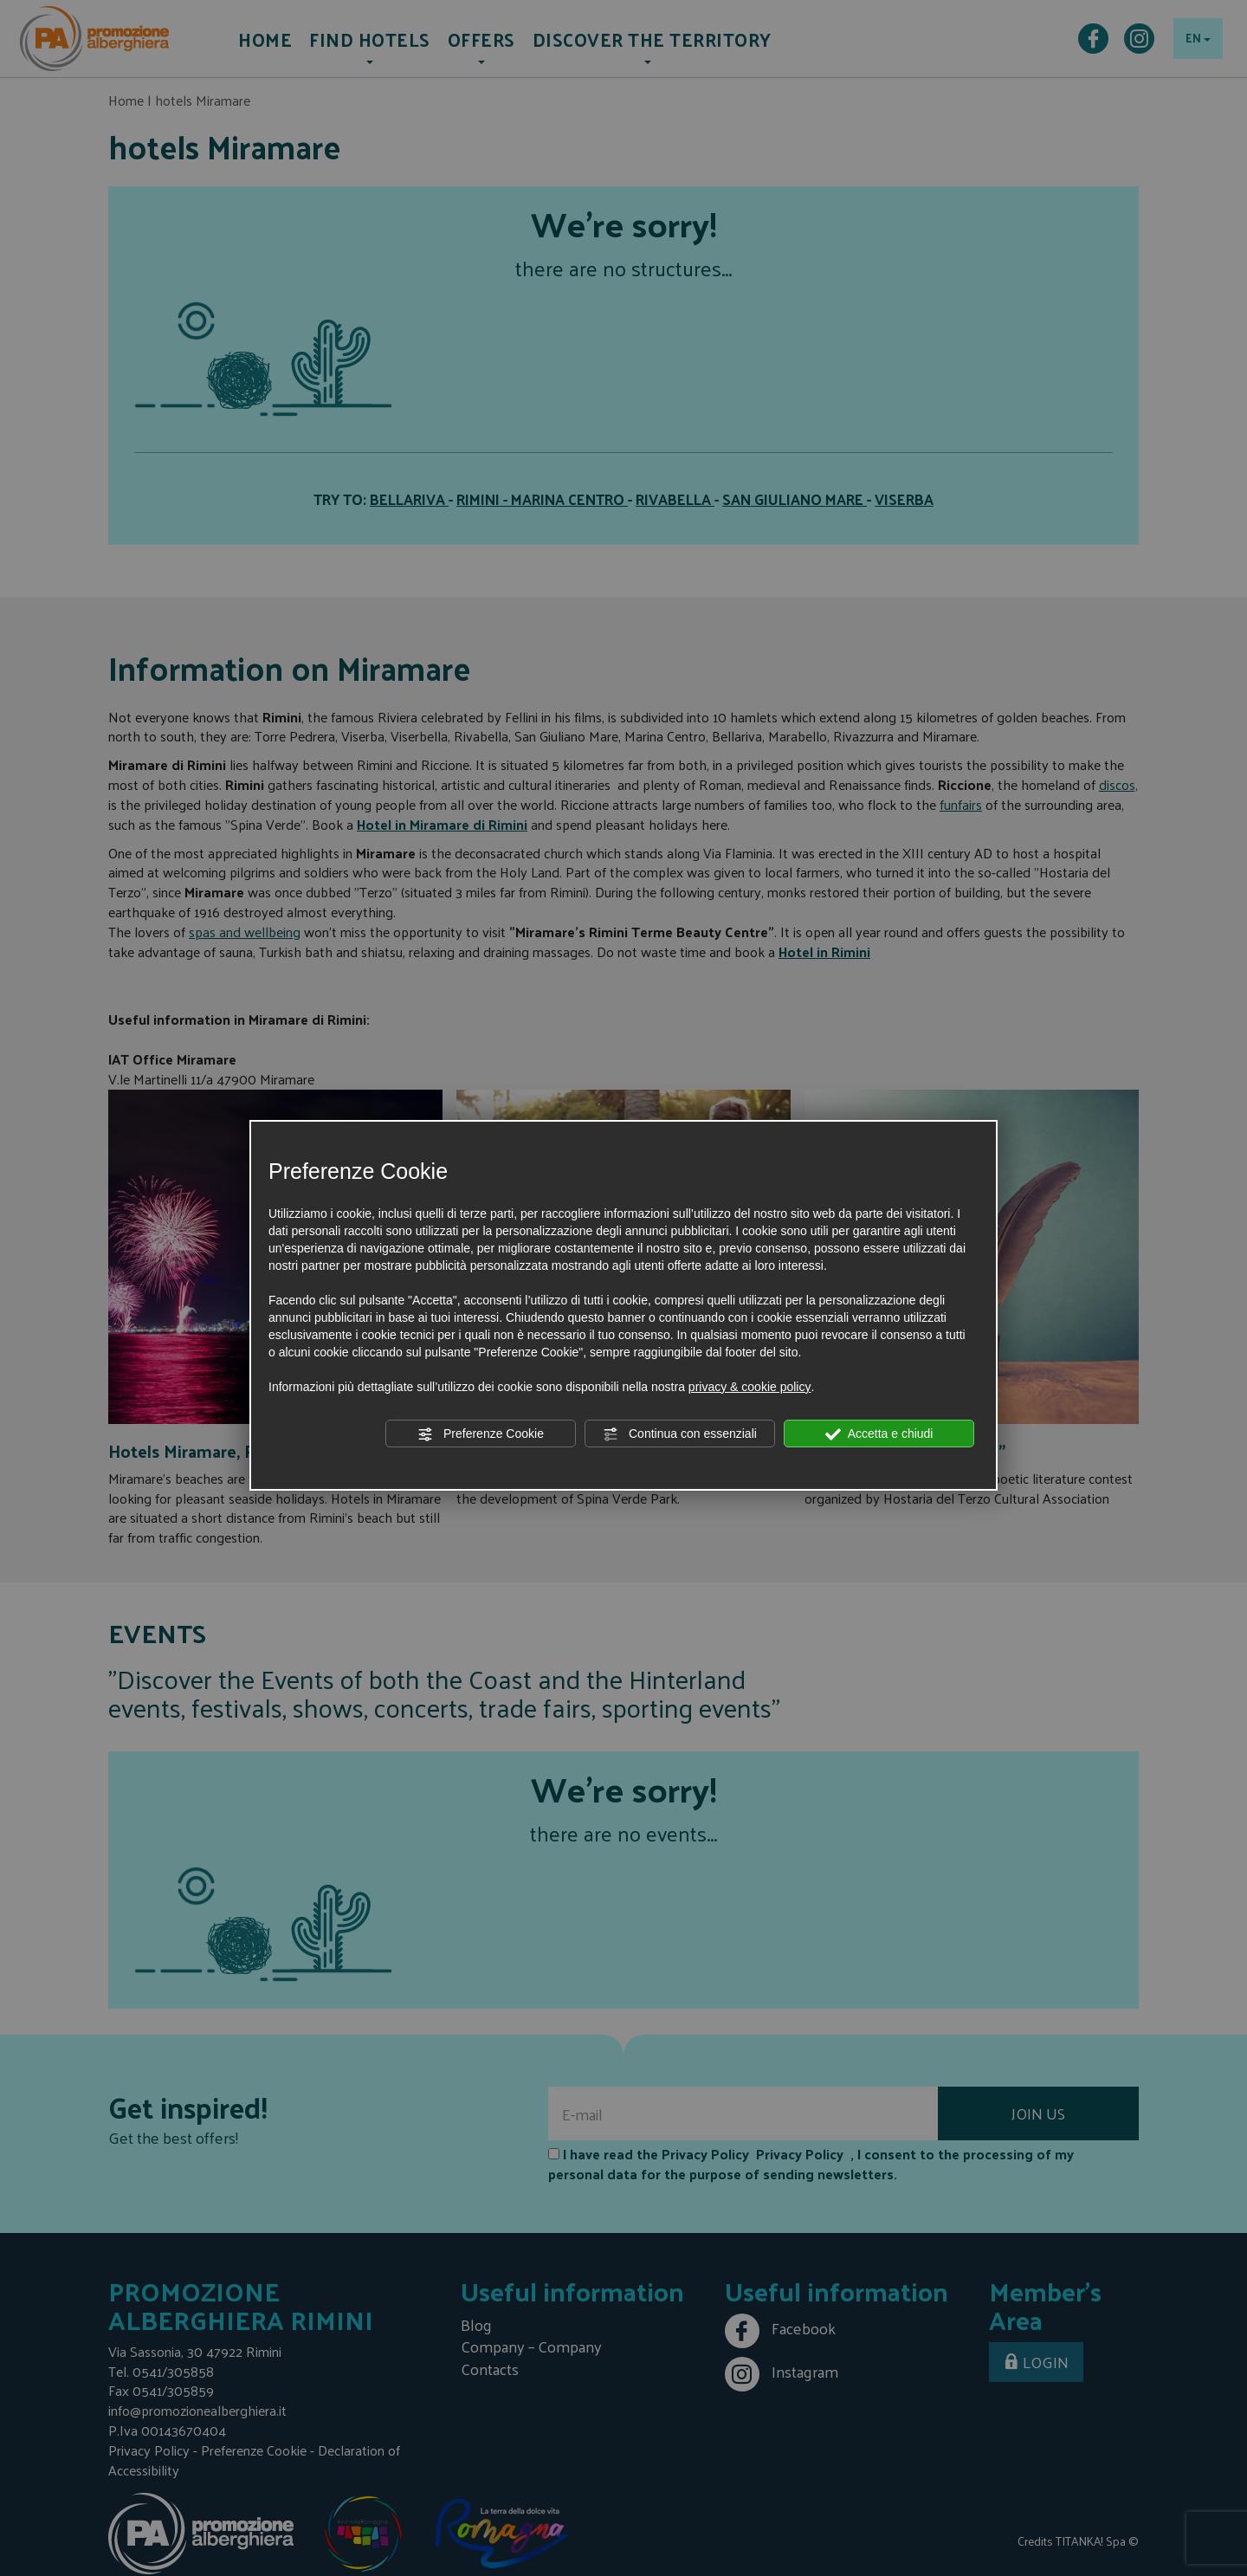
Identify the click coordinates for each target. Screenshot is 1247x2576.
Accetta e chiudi (879, 1434)
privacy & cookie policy (749, 1387)
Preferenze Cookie (480, 1434)
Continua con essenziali (680, 1434)
